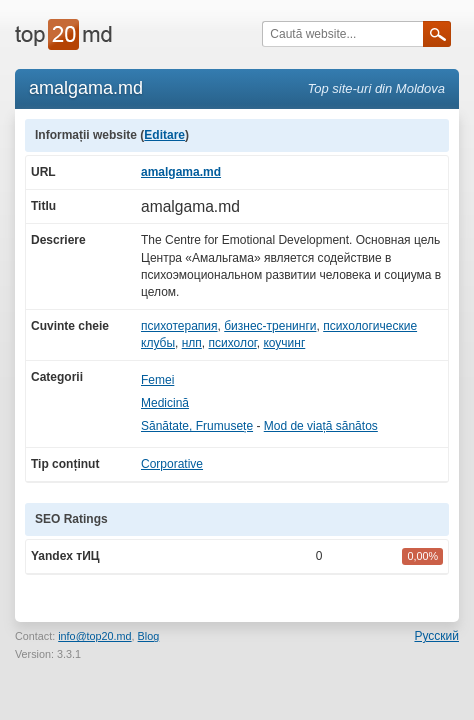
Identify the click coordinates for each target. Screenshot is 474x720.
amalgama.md (181, 172)
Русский (436, 636)
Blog (149, 636)
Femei (157, 380)
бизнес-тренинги (270, 326)
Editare (164, 135)
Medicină (165, 403)
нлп (192, 343)
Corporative (172, 464)
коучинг (284, 343)
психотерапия (179, 326)
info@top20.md (94, 636)
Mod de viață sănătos (321, 426)
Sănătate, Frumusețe (197, 426)
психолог (233, 343)
